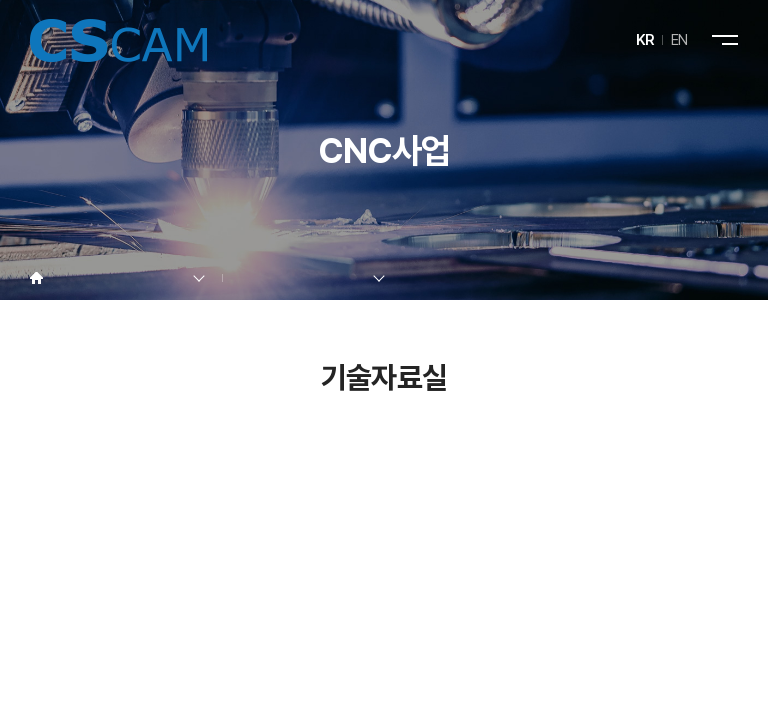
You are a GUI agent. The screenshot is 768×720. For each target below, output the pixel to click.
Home (36, 278)
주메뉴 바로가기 (0, 0)
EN (679, 40)
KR (645, 40)
